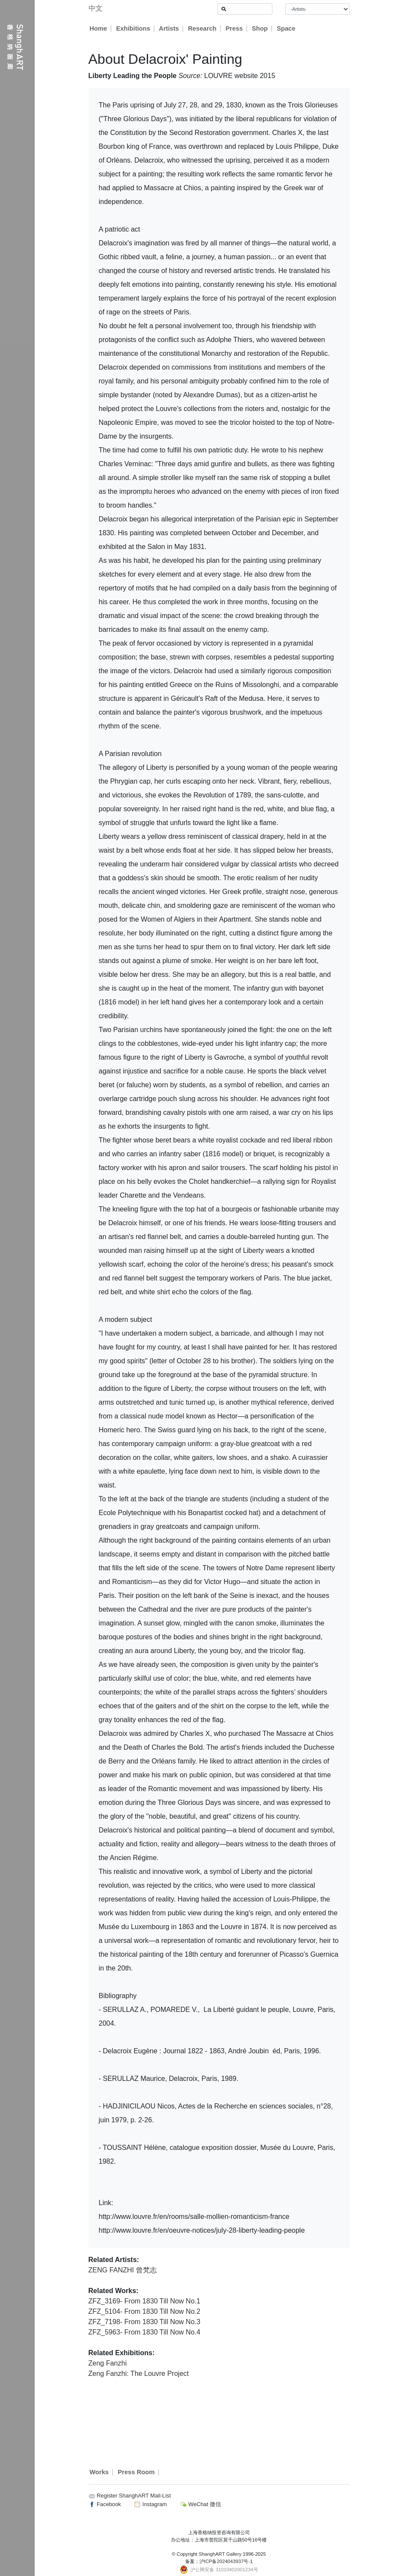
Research (202, 28)
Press (234, 28)
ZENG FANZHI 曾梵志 (122, 2270)
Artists (169, 28)
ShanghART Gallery (220, 2554)
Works (99, 2472)
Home (98, 28)
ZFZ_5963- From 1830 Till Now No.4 (144, 2332)
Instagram (150, 2504)
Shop (260, 28)
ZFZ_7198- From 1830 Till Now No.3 (144, 2321)
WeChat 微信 (200, 2504)
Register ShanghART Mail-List (134, 2495)
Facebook (104, 2504)
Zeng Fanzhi (107, 2363)
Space (286, 28)
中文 (95, 8)
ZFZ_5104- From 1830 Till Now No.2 (144, 2311)
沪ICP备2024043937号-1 (226, 2561)
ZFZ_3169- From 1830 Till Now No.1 (144, 2301)
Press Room (136, 2472)
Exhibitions (133, 28)
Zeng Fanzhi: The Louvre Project (138, 2373)
